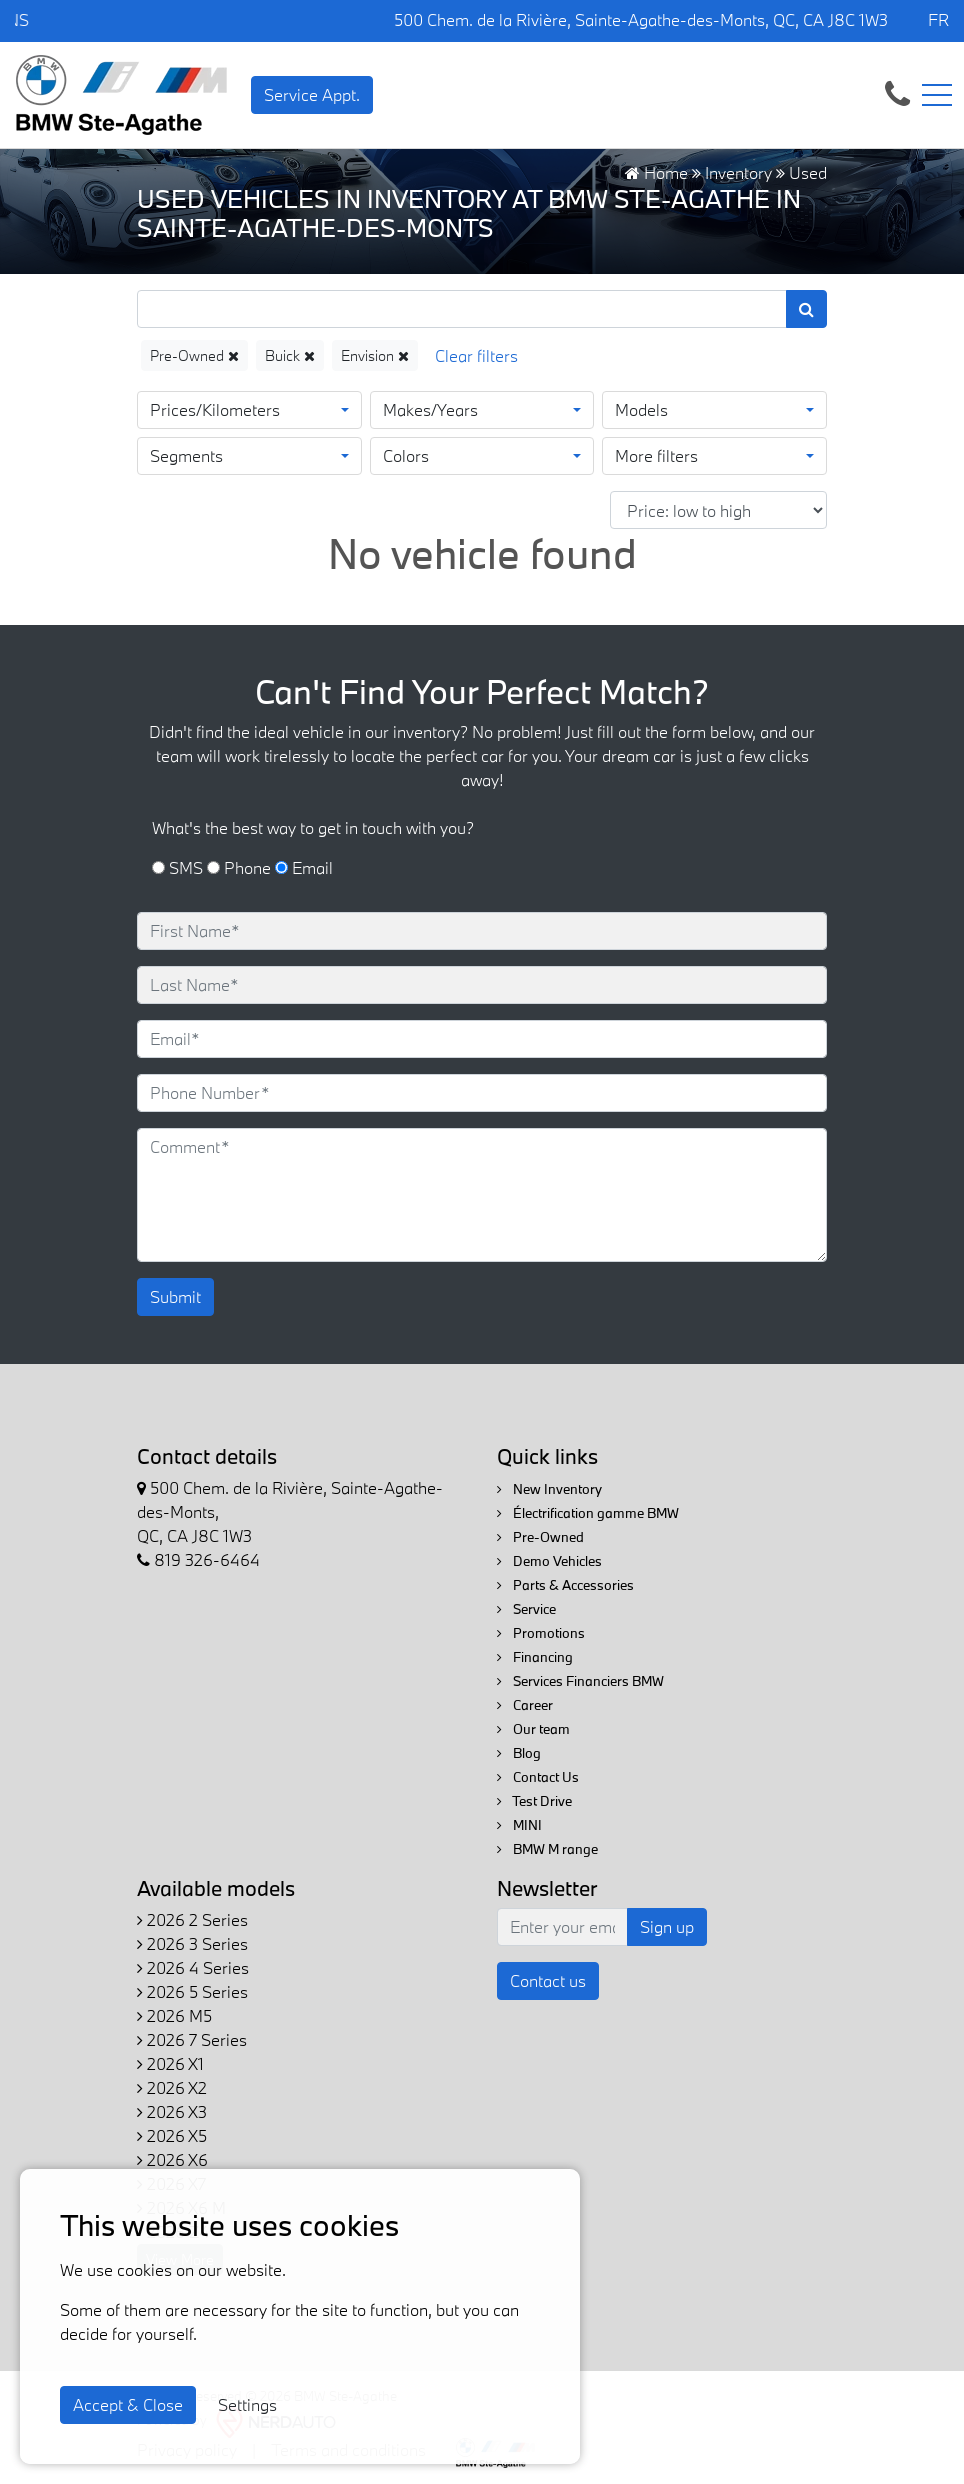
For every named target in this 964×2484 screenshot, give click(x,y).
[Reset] (476, 355)
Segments (186, 455)
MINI (519, 1825)
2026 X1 (170, 2063)
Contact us (548, 1980)
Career (525, 1705)
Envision (375, 355)
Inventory (738, 172)
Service (526, 1609)
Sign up (667, 1926)
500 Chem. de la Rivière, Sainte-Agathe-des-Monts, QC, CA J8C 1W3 (641, 19)
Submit (175, 1296)
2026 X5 (172, 2135)
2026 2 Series (192, 1919)
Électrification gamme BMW (588, 1513)
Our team (533, 1729)
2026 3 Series (192, 1943)
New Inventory (549, 1489)
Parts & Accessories (565, 1585)
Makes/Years (430, 409)
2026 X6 (172, 2159)
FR (938, 19)
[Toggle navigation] (937, 95)
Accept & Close (128, 2404)
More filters (656, 455)
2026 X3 (172, 2111)
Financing (535, 1657)
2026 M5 (174, 2015)
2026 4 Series (193, 1967)
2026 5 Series (192, 1991)
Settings (247, 2404)
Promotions (541, 1633)
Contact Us (538, 1777)
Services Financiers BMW (580, 1681)
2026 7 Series (192, 2039)
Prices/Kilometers (215, 409)
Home (656, 172)
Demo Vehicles (549, 1561)
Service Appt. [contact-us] (312, 94)
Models (641, 409)
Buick (290, 355)
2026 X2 (172, 2087)
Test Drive (534, 1801)
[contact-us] (897, 92)
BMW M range (547, 1849)
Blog (519, 1753)
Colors (406, 455)
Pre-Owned (194, 355)
